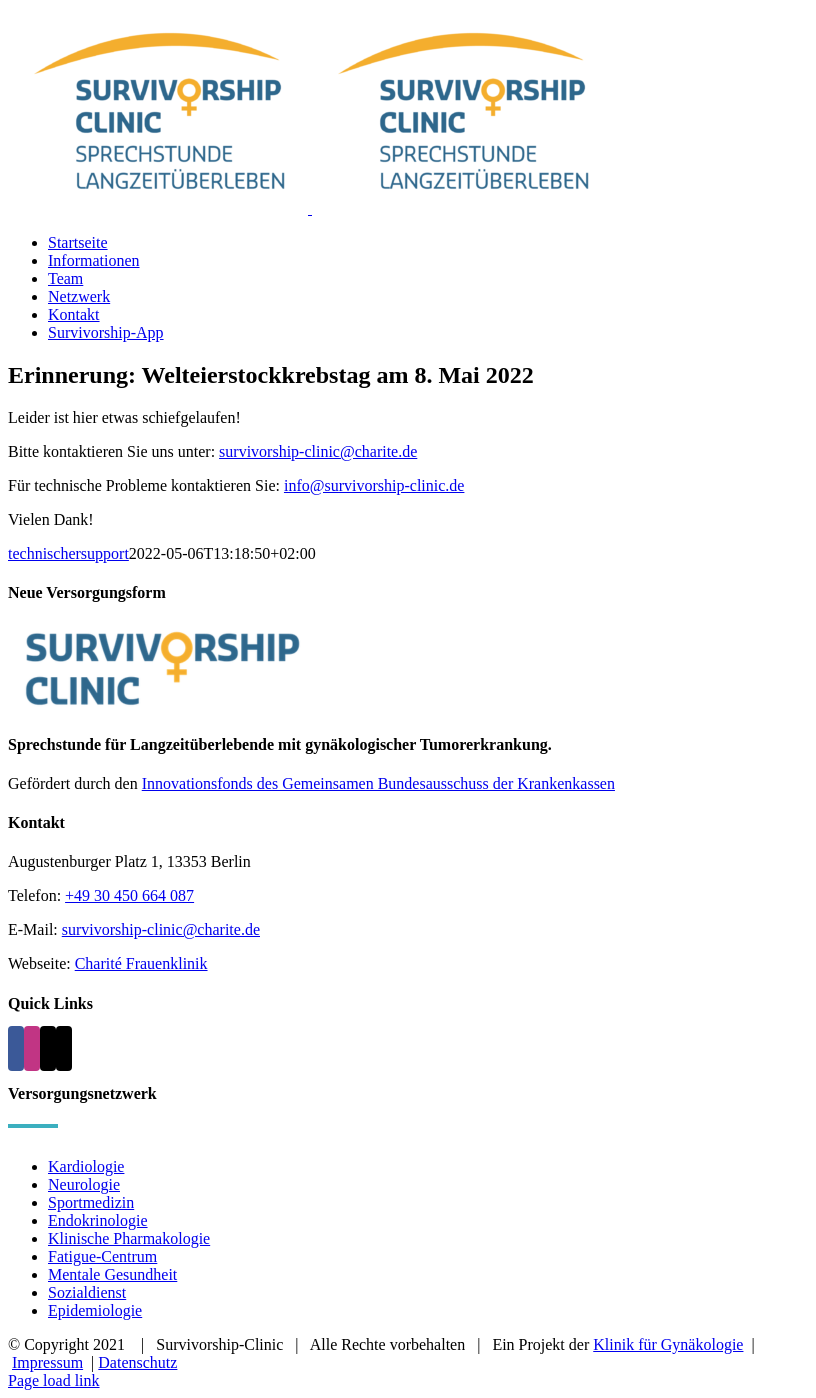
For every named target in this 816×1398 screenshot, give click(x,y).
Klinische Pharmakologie (129, 1238)
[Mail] (48, 1048)
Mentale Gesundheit (112, 1274)
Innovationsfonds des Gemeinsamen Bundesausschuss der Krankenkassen (378, 783)
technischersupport (68, 553)
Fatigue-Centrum (102, 1256)
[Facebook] (16, 1048)
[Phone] (64, 1048)
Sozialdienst (87, 1292)
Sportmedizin (91, 1202)
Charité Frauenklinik (141, 963)
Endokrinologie (98, 1220)
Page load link (54, 1380)
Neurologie (84, 1184)
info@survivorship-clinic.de (374, 485)
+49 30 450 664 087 (129, 895)
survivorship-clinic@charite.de (318, 451)
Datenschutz (137, 1362)
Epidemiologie (95, 1310)
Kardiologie (86, 1166)
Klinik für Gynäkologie (668, 1344)
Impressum (47, 1362)
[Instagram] (32, 1048)
